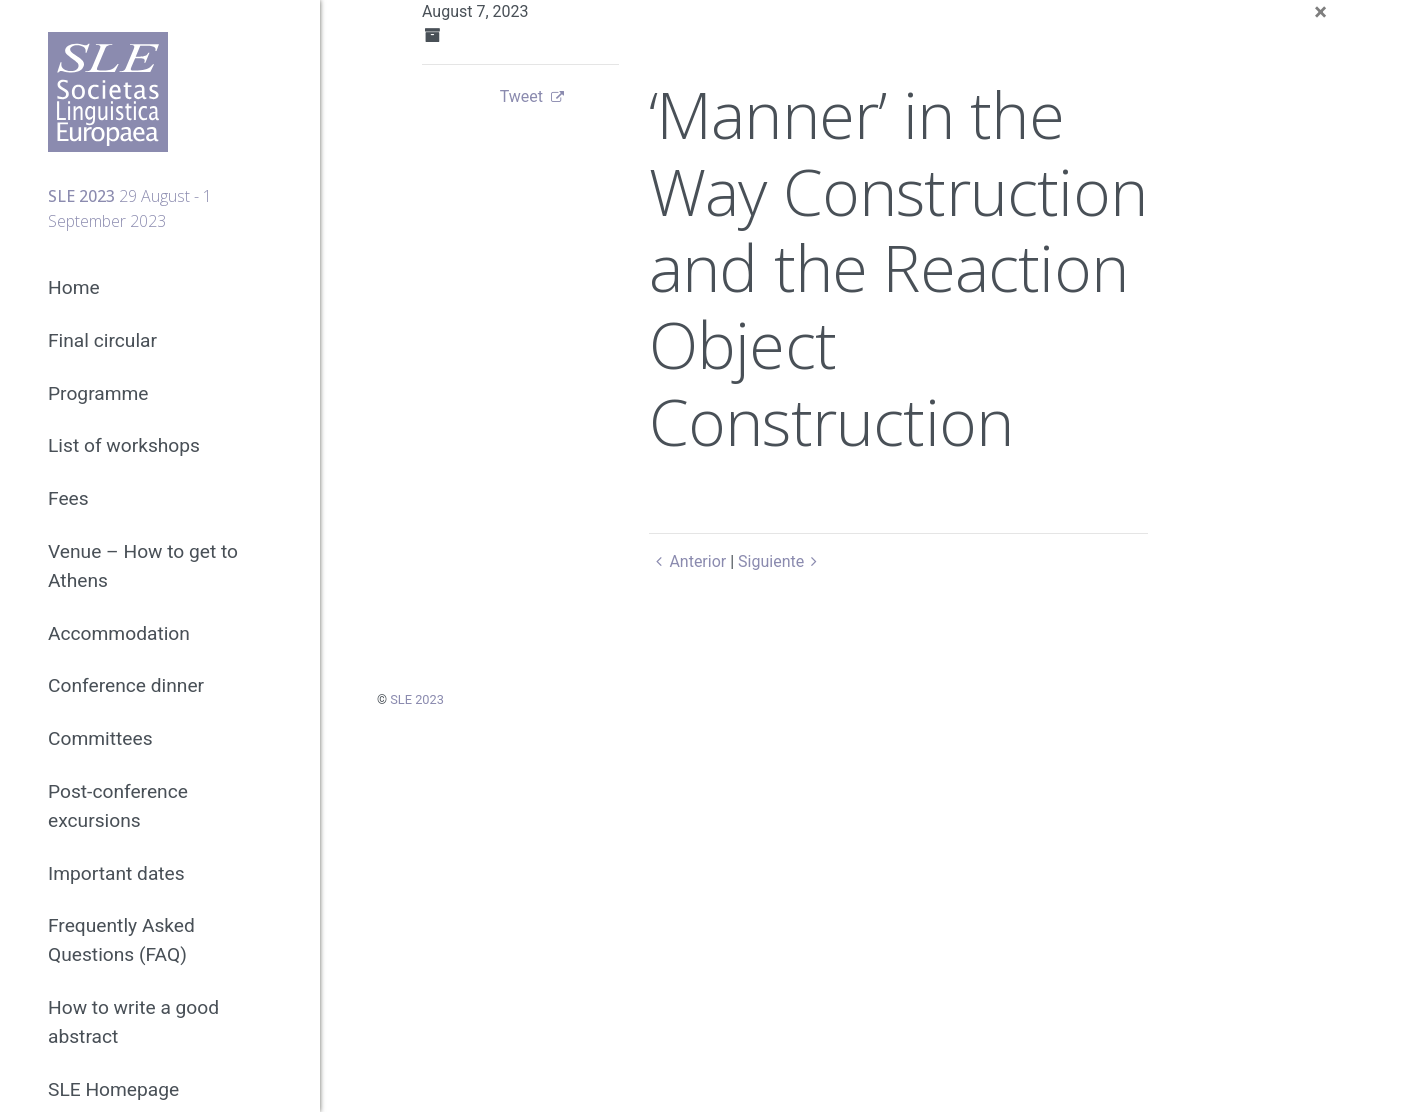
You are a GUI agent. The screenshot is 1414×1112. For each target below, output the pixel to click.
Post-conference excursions (118, 806)
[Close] (1320, 12)
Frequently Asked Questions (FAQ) (121, 940)
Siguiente (781, 561)
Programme (98, 393)
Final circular (102, 340)
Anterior (687, 561)
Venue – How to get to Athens (143, 566)
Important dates (116, 873)
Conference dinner (126, 685)
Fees (68, 498)
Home (74, 287)
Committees (100, 738)
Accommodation (119, 633)
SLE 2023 (417, 699)
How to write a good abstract (133, 1022)
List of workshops (124, 445)
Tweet (521, 96)
